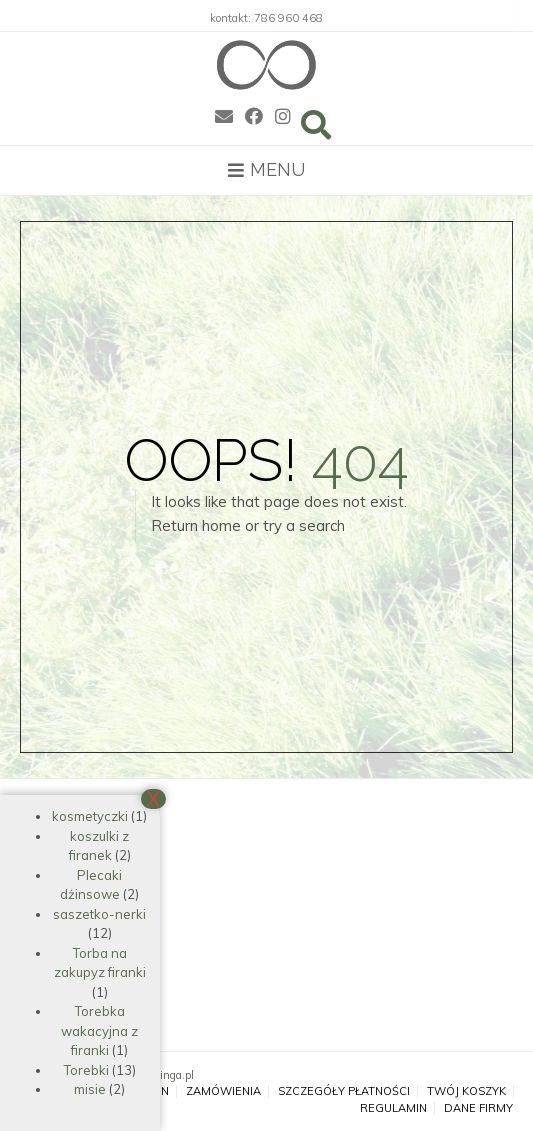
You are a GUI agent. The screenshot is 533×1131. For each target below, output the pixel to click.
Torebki (86, 1070)
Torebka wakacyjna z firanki (99, 1030)
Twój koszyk (466, 1091)
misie (90, 1089)
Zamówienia (223, 1091)
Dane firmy (478, 1108)
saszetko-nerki (99, 914)
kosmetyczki (90, 816)
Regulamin (393, 1108)
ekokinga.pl (166, 1075)
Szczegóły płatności (344, 1091)
